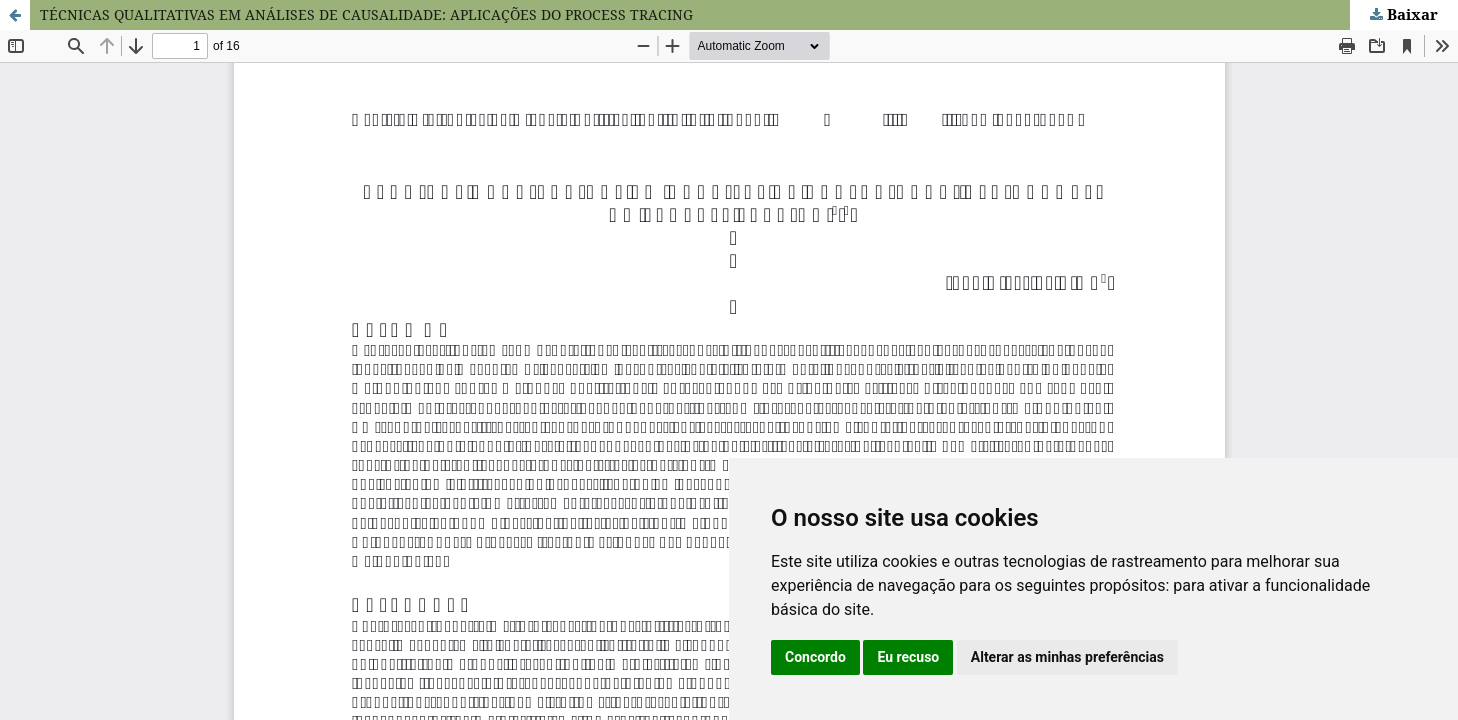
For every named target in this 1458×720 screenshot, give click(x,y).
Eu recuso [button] (908, 657)
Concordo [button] (815, 657)
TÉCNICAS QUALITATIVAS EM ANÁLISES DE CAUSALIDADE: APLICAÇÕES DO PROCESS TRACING (366, 14)
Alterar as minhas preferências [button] (1067, 657)
